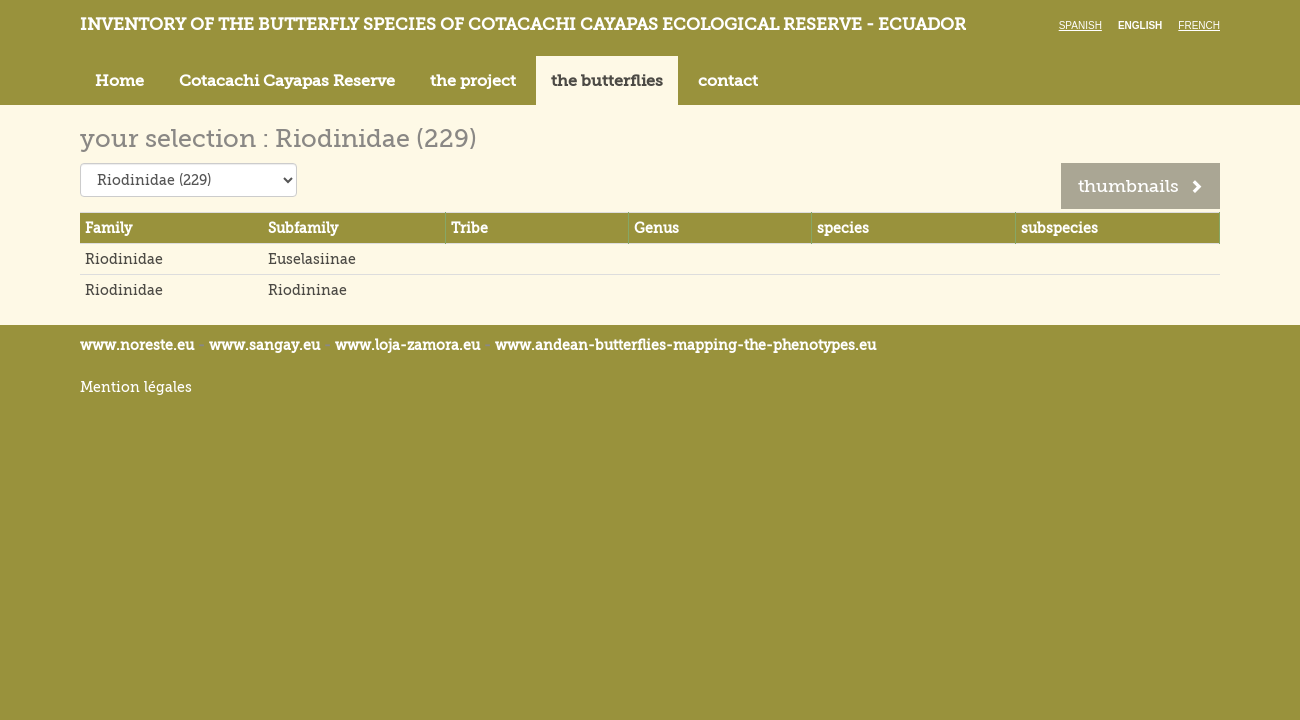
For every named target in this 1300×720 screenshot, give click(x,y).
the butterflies (607, 81)
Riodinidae (124, 259)
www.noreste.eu (137, 345)
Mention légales (136, 387)
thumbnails (1140, 186)
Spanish (1080, 25)
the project (473, 81)
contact (728, 81)
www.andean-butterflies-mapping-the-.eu (685, 345)
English (1140, 25)
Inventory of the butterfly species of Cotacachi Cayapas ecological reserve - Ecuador (523, 24)
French (1199, 25)
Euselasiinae (312, 259)
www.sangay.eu (264, 345)
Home (119, 81)
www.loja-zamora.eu (407, 345)
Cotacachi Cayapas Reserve (287, 81)
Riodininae (307, 290)
